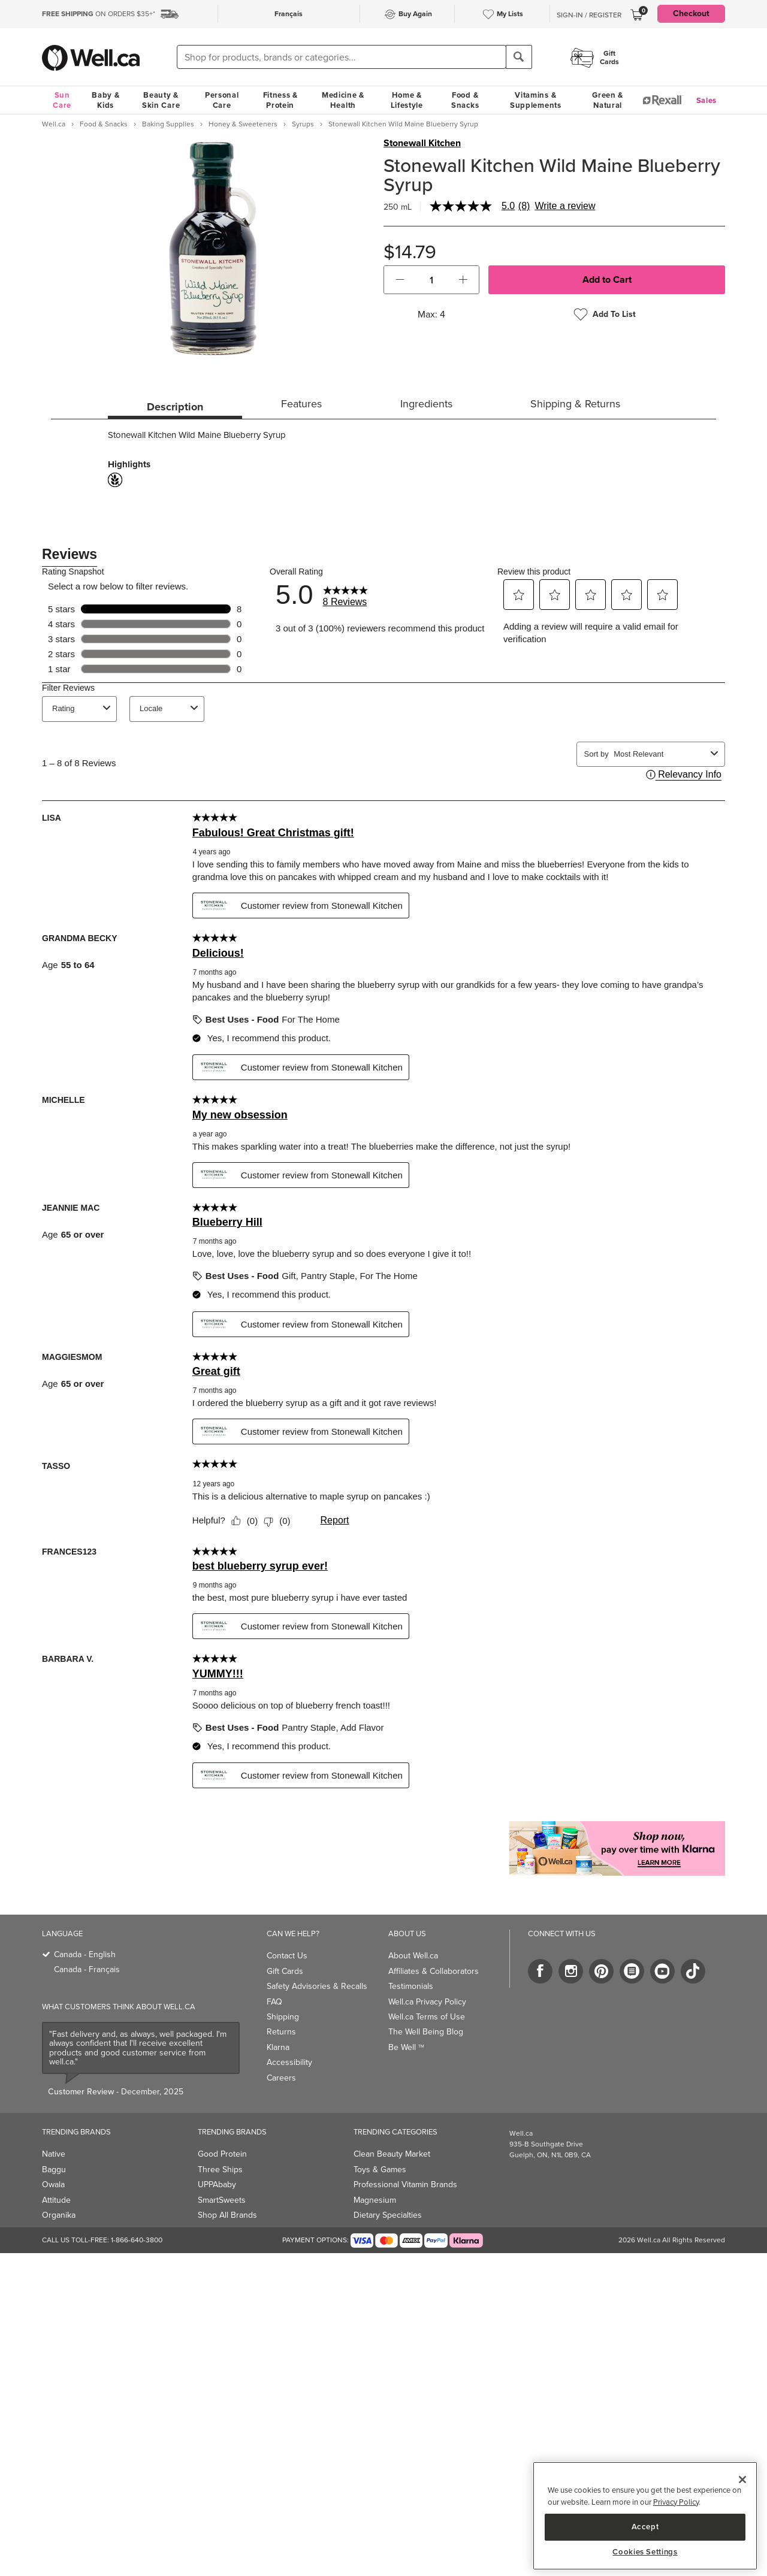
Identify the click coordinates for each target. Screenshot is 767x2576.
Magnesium (375, 2200)
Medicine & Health (343, 100)
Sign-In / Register (589, 15)
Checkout (691, 13)
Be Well (406, 2047)
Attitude (56, 2200)
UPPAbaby (217, 2184)
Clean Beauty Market (392, 2154)
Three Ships (220, 2169)
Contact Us (287, 1955)
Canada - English (85, 1954)
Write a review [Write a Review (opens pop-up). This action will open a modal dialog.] (565, 206)
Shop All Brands (227, 2215)
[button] (400, 280)
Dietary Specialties (388, 2215)
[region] (645, 2516)
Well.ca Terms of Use (426, 2016)
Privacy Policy (676, 2502)
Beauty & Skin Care (161, 100)
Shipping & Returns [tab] (575, 404)
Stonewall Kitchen (422, 143)
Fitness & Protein (280, 100)
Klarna (278, 2047)
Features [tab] (301, 404)
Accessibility (289, 2062)
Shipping (283, 2016)
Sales (706, 100)
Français (288, 13)
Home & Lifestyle (407, 100)
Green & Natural (607, 100)
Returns (281, 2031)
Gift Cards (285, 1971)
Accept (645, 2526)
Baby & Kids (105, 100)
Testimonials (410, 1986)
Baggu (54, 2169)
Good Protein (222, 2154)
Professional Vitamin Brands (405, 2184)
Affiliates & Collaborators (433, 1971)
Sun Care (62, 100)
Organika (59, 2215)
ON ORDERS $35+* (98, 13)
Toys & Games (380, 2169)
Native (53, 2154)
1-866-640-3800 (136, 2240)
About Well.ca (413, 1955)
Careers (281, 2078)
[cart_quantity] (432, 280)
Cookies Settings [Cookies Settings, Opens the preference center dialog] (645, 2552)
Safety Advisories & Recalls (317, 1986)
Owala (53, 2184)
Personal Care (222, 100)
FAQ (274, 2002)
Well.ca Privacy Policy (427, 2002)
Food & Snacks (465, 100)
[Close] (742, 2479)
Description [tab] (175, 407)
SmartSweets (222, 2200)
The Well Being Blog (425, 2031)
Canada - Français (87, 1969)
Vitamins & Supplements (535, 100)
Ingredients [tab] (426, 404)
